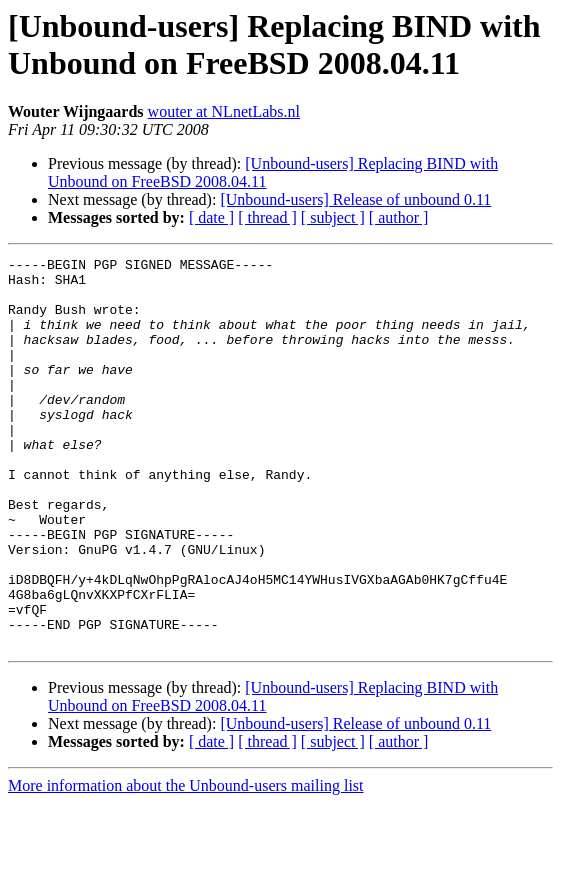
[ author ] (399, 217)
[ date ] (211, 217)
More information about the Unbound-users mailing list (186, 863)
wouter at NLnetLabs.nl (224, 111)
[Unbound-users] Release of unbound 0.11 (355, 199)
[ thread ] (267, 217)
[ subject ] (333, 217)
